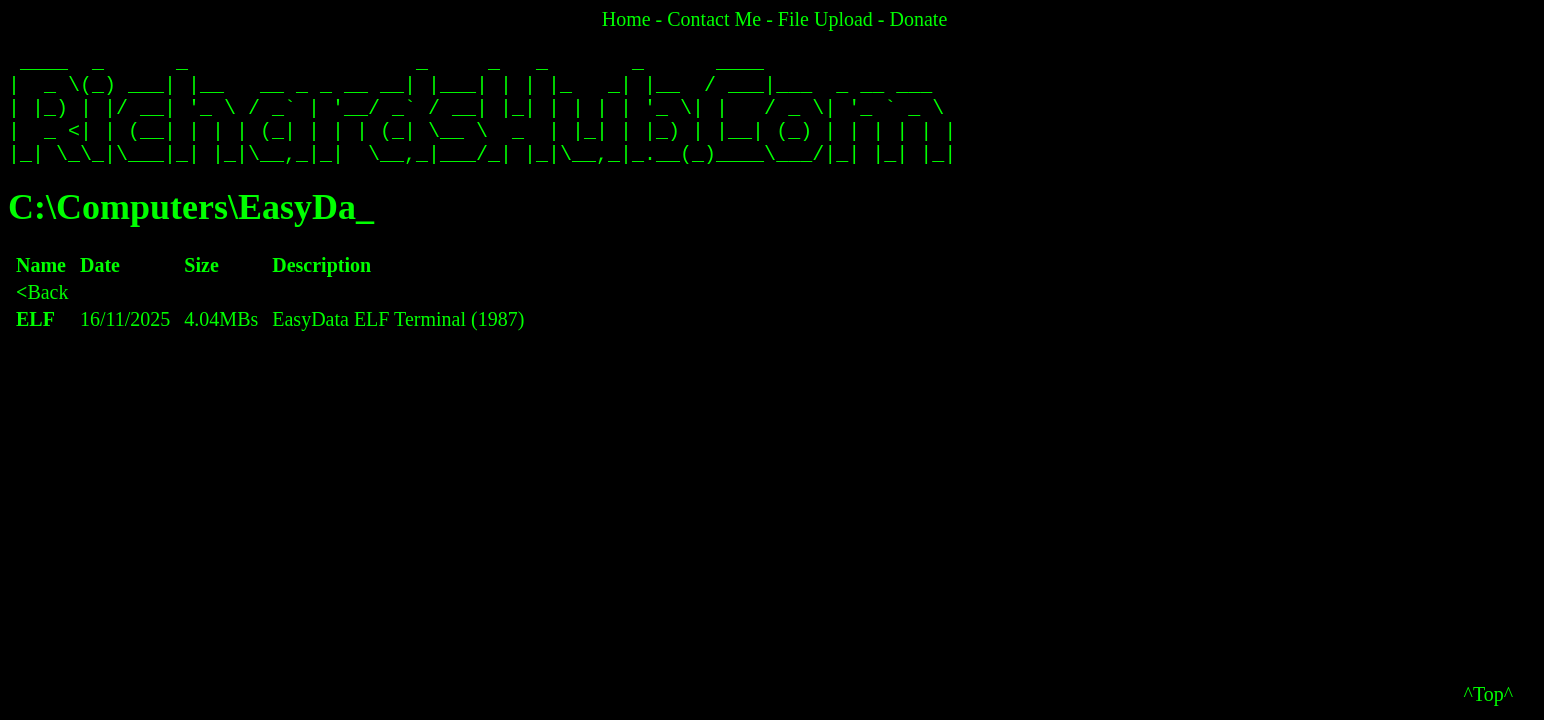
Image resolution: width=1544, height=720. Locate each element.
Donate (919, 19)
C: (27, 227)
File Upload (825, 19)
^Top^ (1489, 694)
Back (42, 312)
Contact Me (714, 19)
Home (626, 19)
